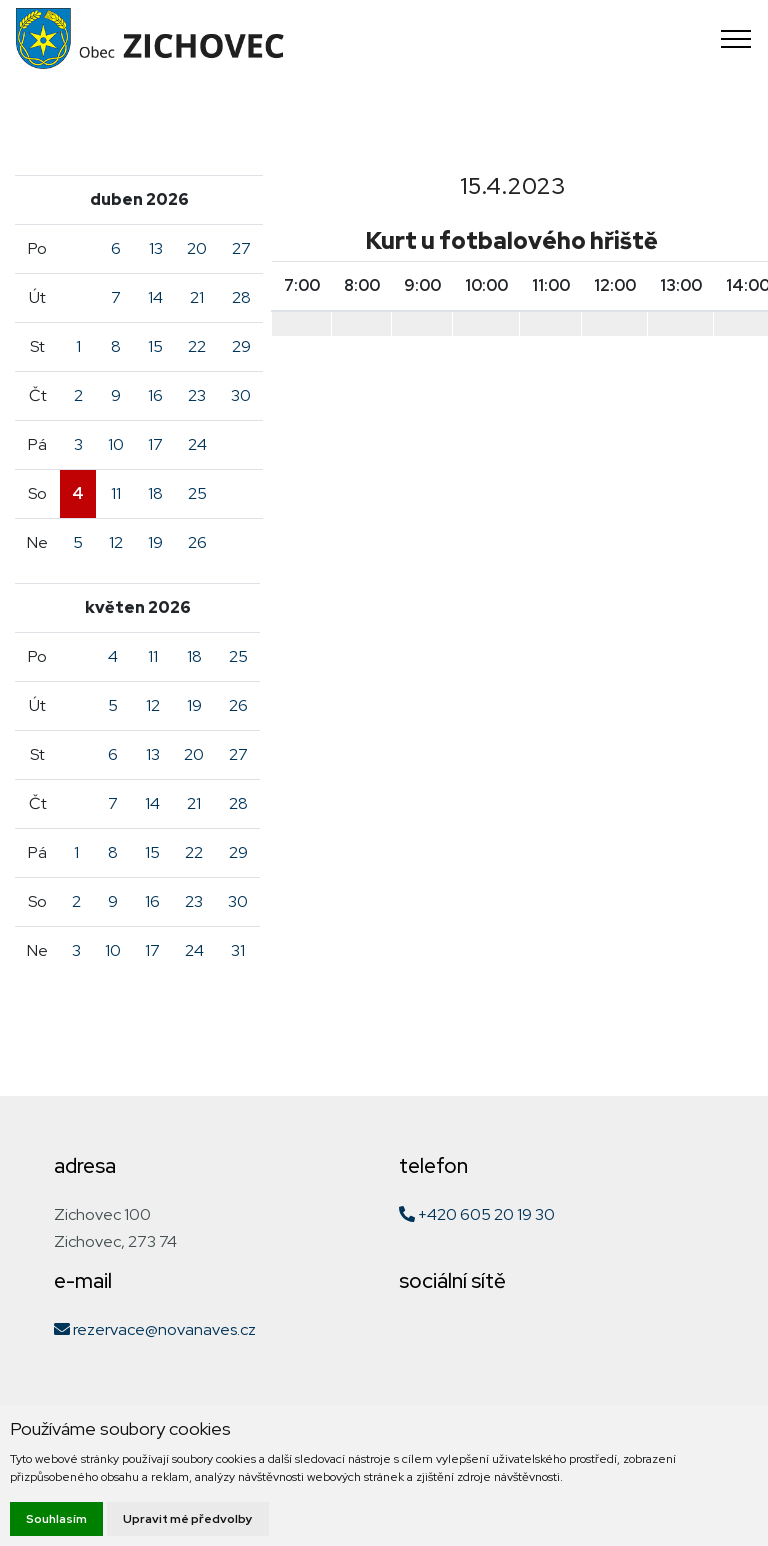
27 (241, 248)
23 (197, 395)
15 (155, 346)
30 (241, 395)
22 (197, 346)
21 (197, 297)
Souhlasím (56, 1519)
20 (197, 248)
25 (197, 493)
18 (155, 493)
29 (241, 346)
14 (155, 297)
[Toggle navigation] (736, 39)
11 (116, 493)
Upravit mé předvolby (188, 1519)
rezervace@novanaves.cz (155, 1329)
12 (116, 542)
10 (116, 444)
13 (156, 248)
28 (241, 297)
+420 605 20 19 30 (477, 1214)
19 (155, 542)
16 (155, 395)
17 (155, 444)
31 (238, 950)
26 (197, 542)
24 (197, 444)
